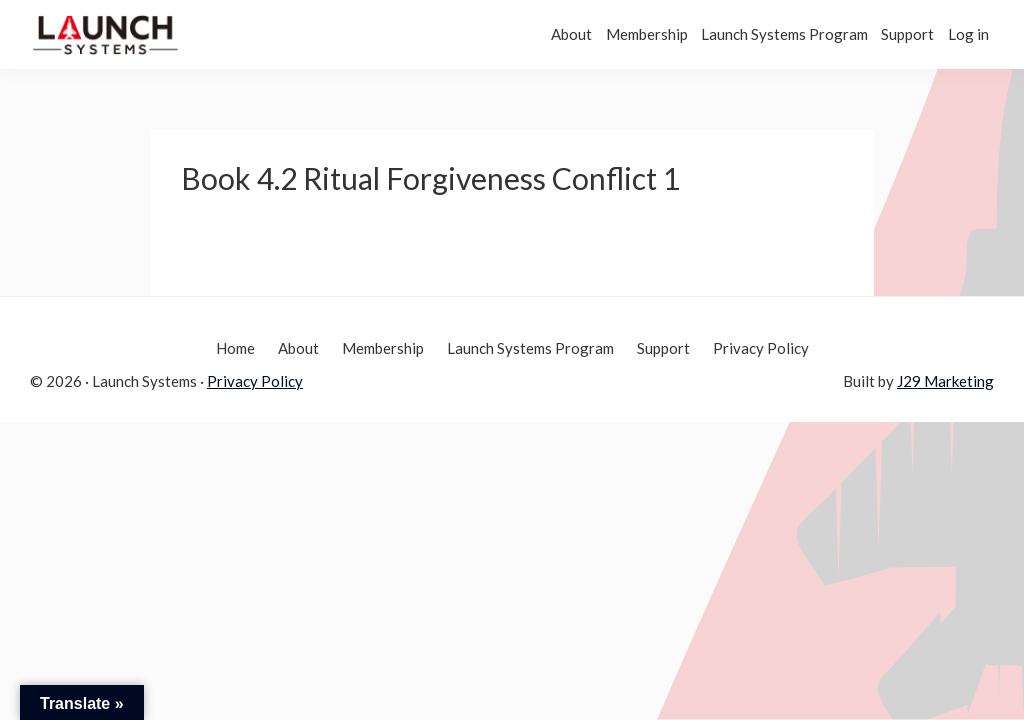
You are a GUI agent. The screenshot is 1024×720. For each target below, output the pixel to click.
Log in (958, 34)
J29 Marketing (945, 381)
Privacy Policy (255, 381)
